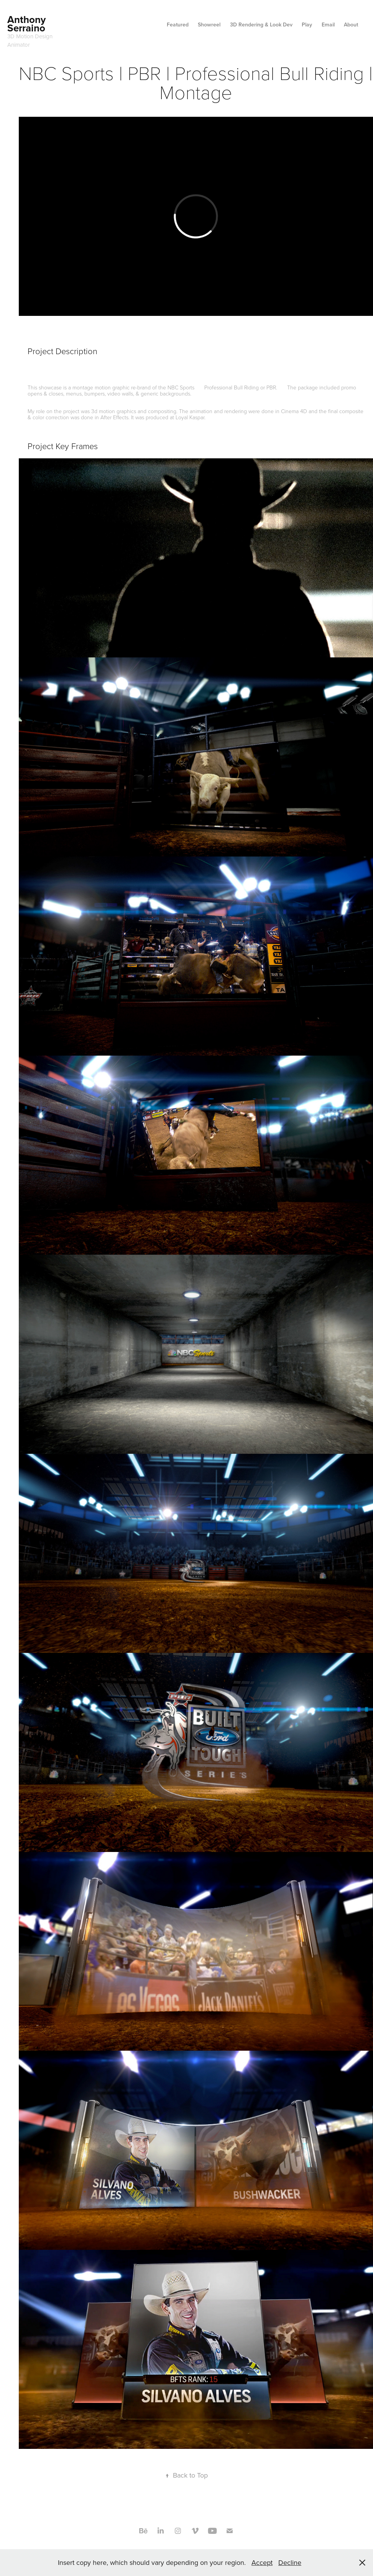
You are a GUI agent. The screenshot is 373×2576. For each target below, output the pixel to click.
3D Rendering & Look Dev (261, 24)
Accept (262, 2562)
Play (307, 24)
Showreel (209, 24)
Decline (289, 2562)
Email (328, 24)
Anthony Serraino (27, 23)
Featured (178, 24)
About (351, 24)
